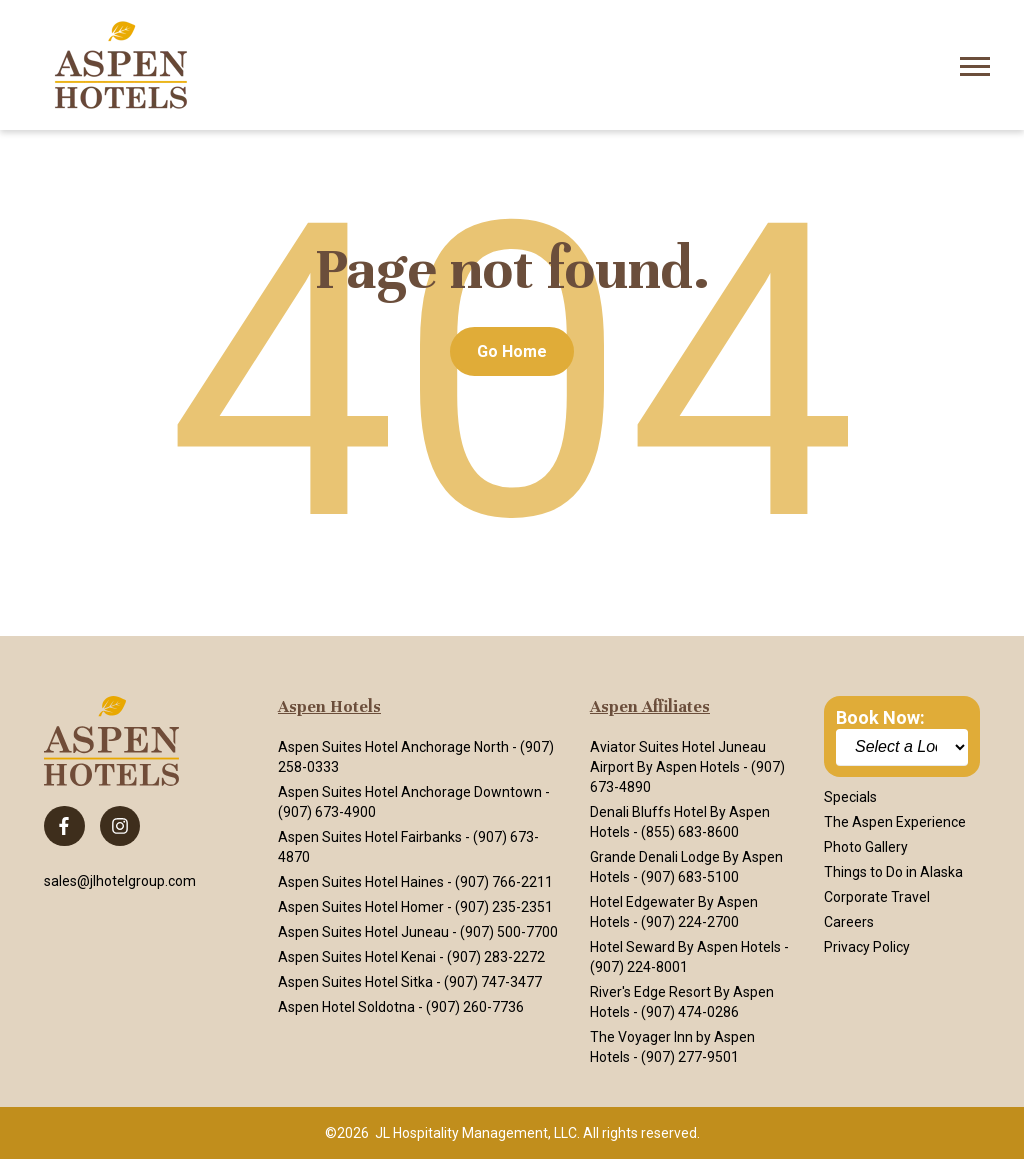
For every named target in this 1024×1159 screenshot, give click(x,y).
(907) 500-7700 (509, 932)
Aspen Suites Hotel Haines (361, 882)
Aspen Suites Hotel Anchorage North (393, 747)
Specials (850, 797)
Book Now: (880, 717)
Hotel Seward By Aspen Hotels (685, 947)
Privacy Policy (867, 947)
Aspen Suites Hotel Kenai (357, 957)
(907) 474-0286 (690, 1012)
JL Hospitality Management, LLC (476, 1133)
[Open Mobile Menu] (975, 64)
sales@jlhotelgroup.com (120, 881)
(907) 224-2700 (690, 922)
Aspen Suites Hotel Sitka (355, 982)
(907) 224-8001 (639, 967)
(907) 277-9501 (690, 1057)
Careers (849, 922)
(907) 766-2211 (504, 882)
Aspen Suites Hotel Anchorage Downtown (410, 792)
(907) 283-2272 (496, 957)
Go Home (512, 351)
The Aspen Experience (895, 822)
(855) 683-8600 (690, 832)
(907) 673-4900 (327, 812)
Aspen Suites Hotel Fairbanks (370, 837)
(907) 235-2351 (504, 907)
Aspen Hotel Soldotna (346, 1007)
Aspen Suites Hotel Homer (361, 907)
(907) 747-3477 (493, 982)
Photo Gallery (866, 847)
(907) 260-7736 (475, 1007)
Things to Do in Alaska (893, 872)
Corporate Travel (877, 897)
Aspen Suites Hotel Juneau (363, 932)
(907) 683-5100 (690, 877)
